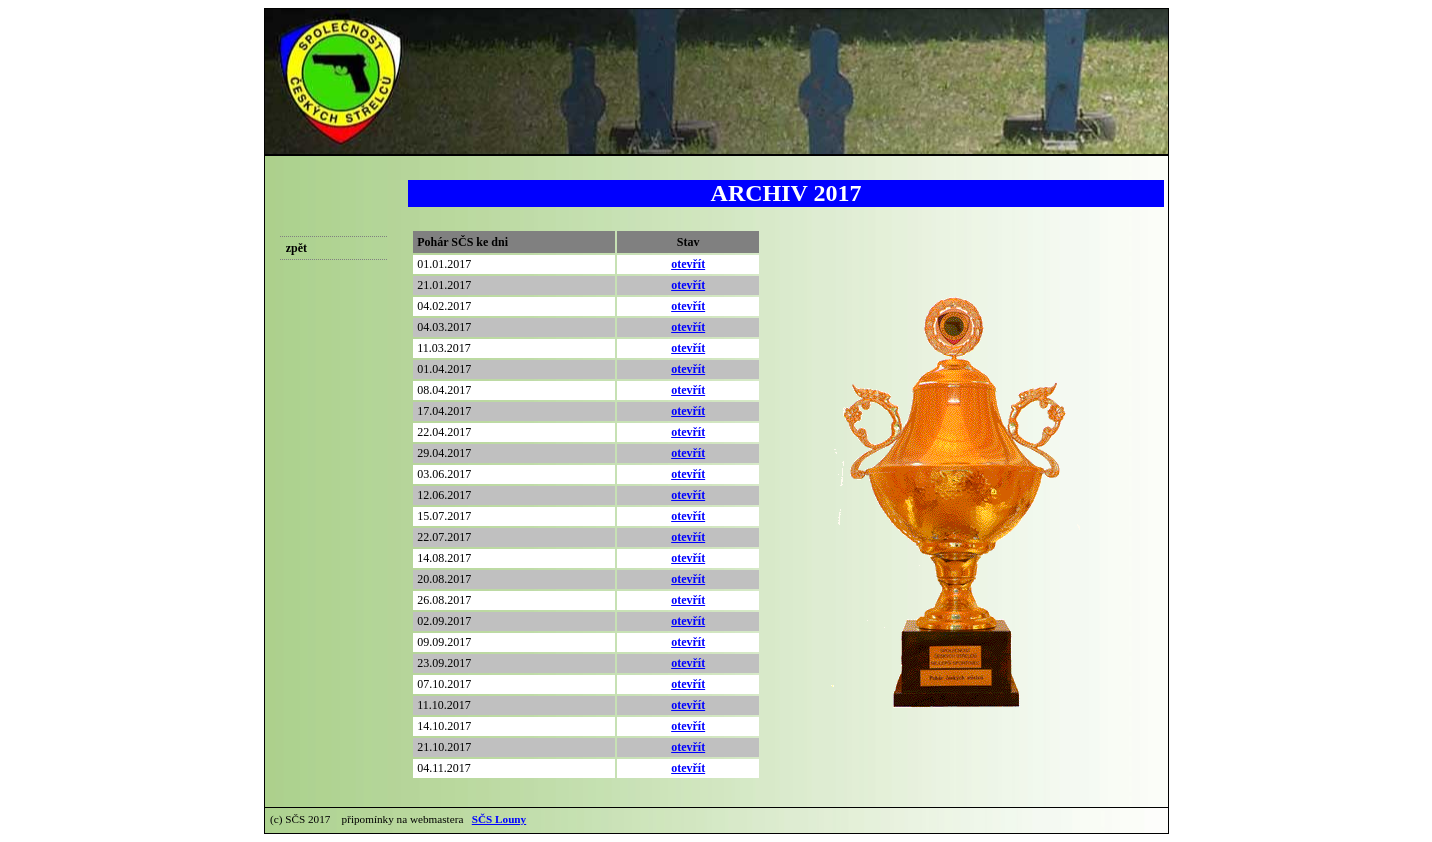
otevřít (688, 264)
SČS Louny (499, 819)
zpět (296, 248)
